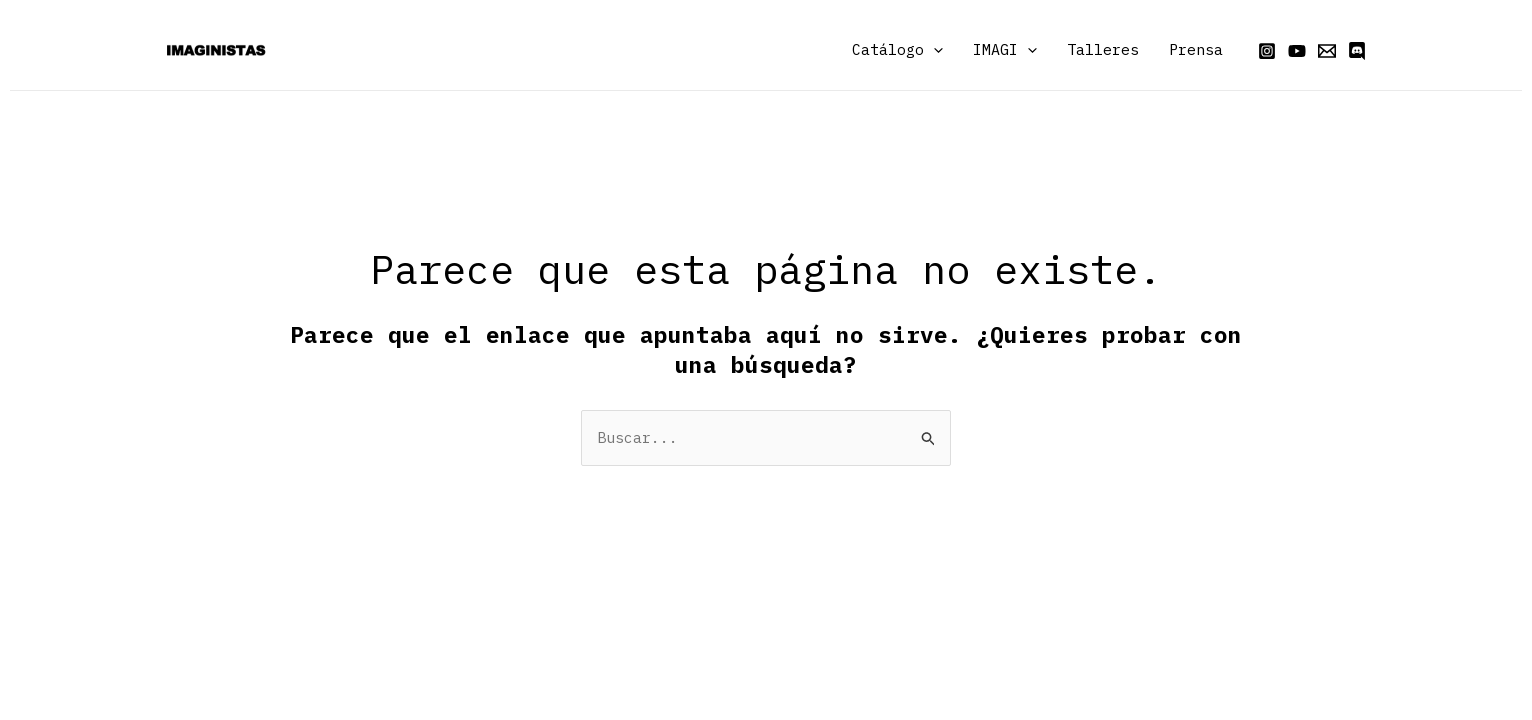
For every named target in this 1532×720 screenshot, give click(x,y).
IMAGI (1005, 50)
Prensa (1196, 49)
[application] (933, 50)
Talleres (1103, 49)
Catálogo (897, 50)
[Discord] (1357, 51)
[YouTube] (1297, 51)
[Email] (1327, 51)
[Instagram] (1267, 51)
